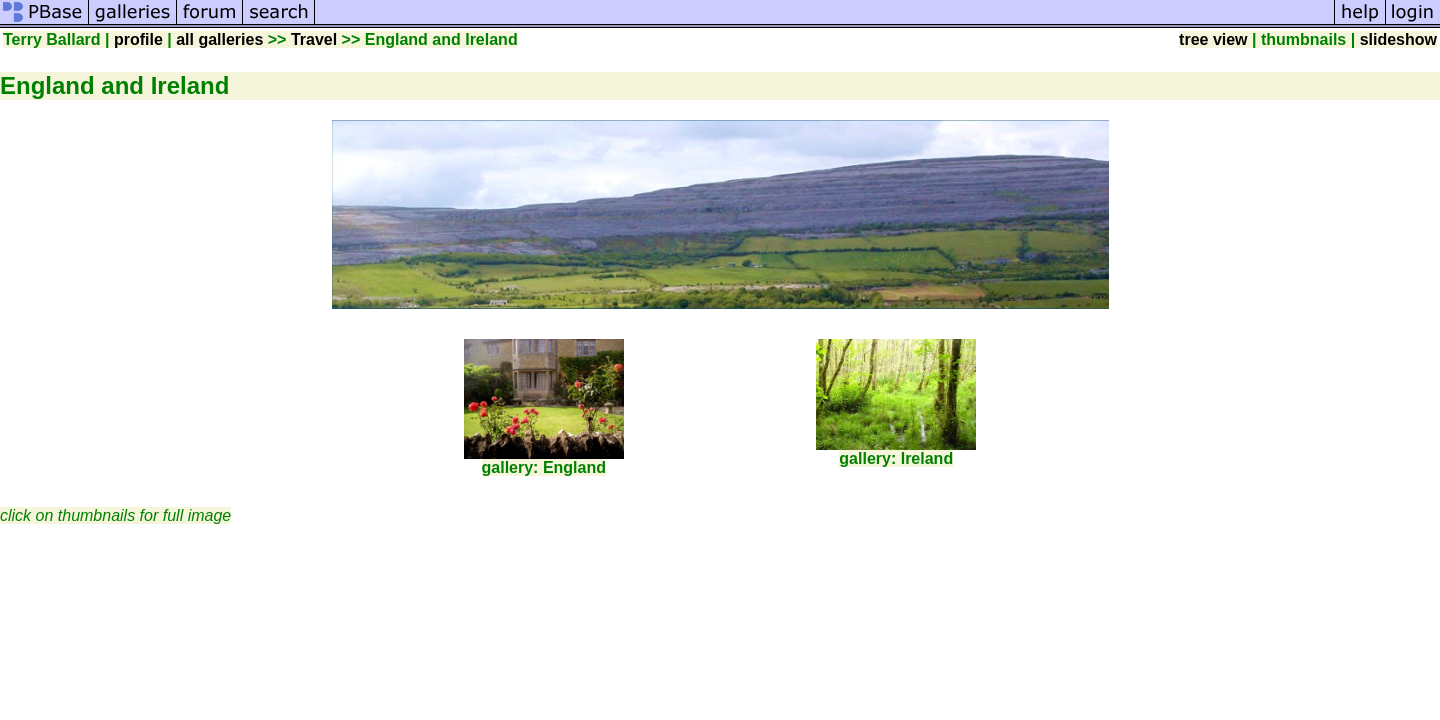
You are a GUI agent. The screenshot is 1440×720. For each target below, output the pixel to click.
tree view (1213, 39)
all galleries (219, 39)
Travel (314, 39)
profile (138, 39)
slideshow (1398, 39)
